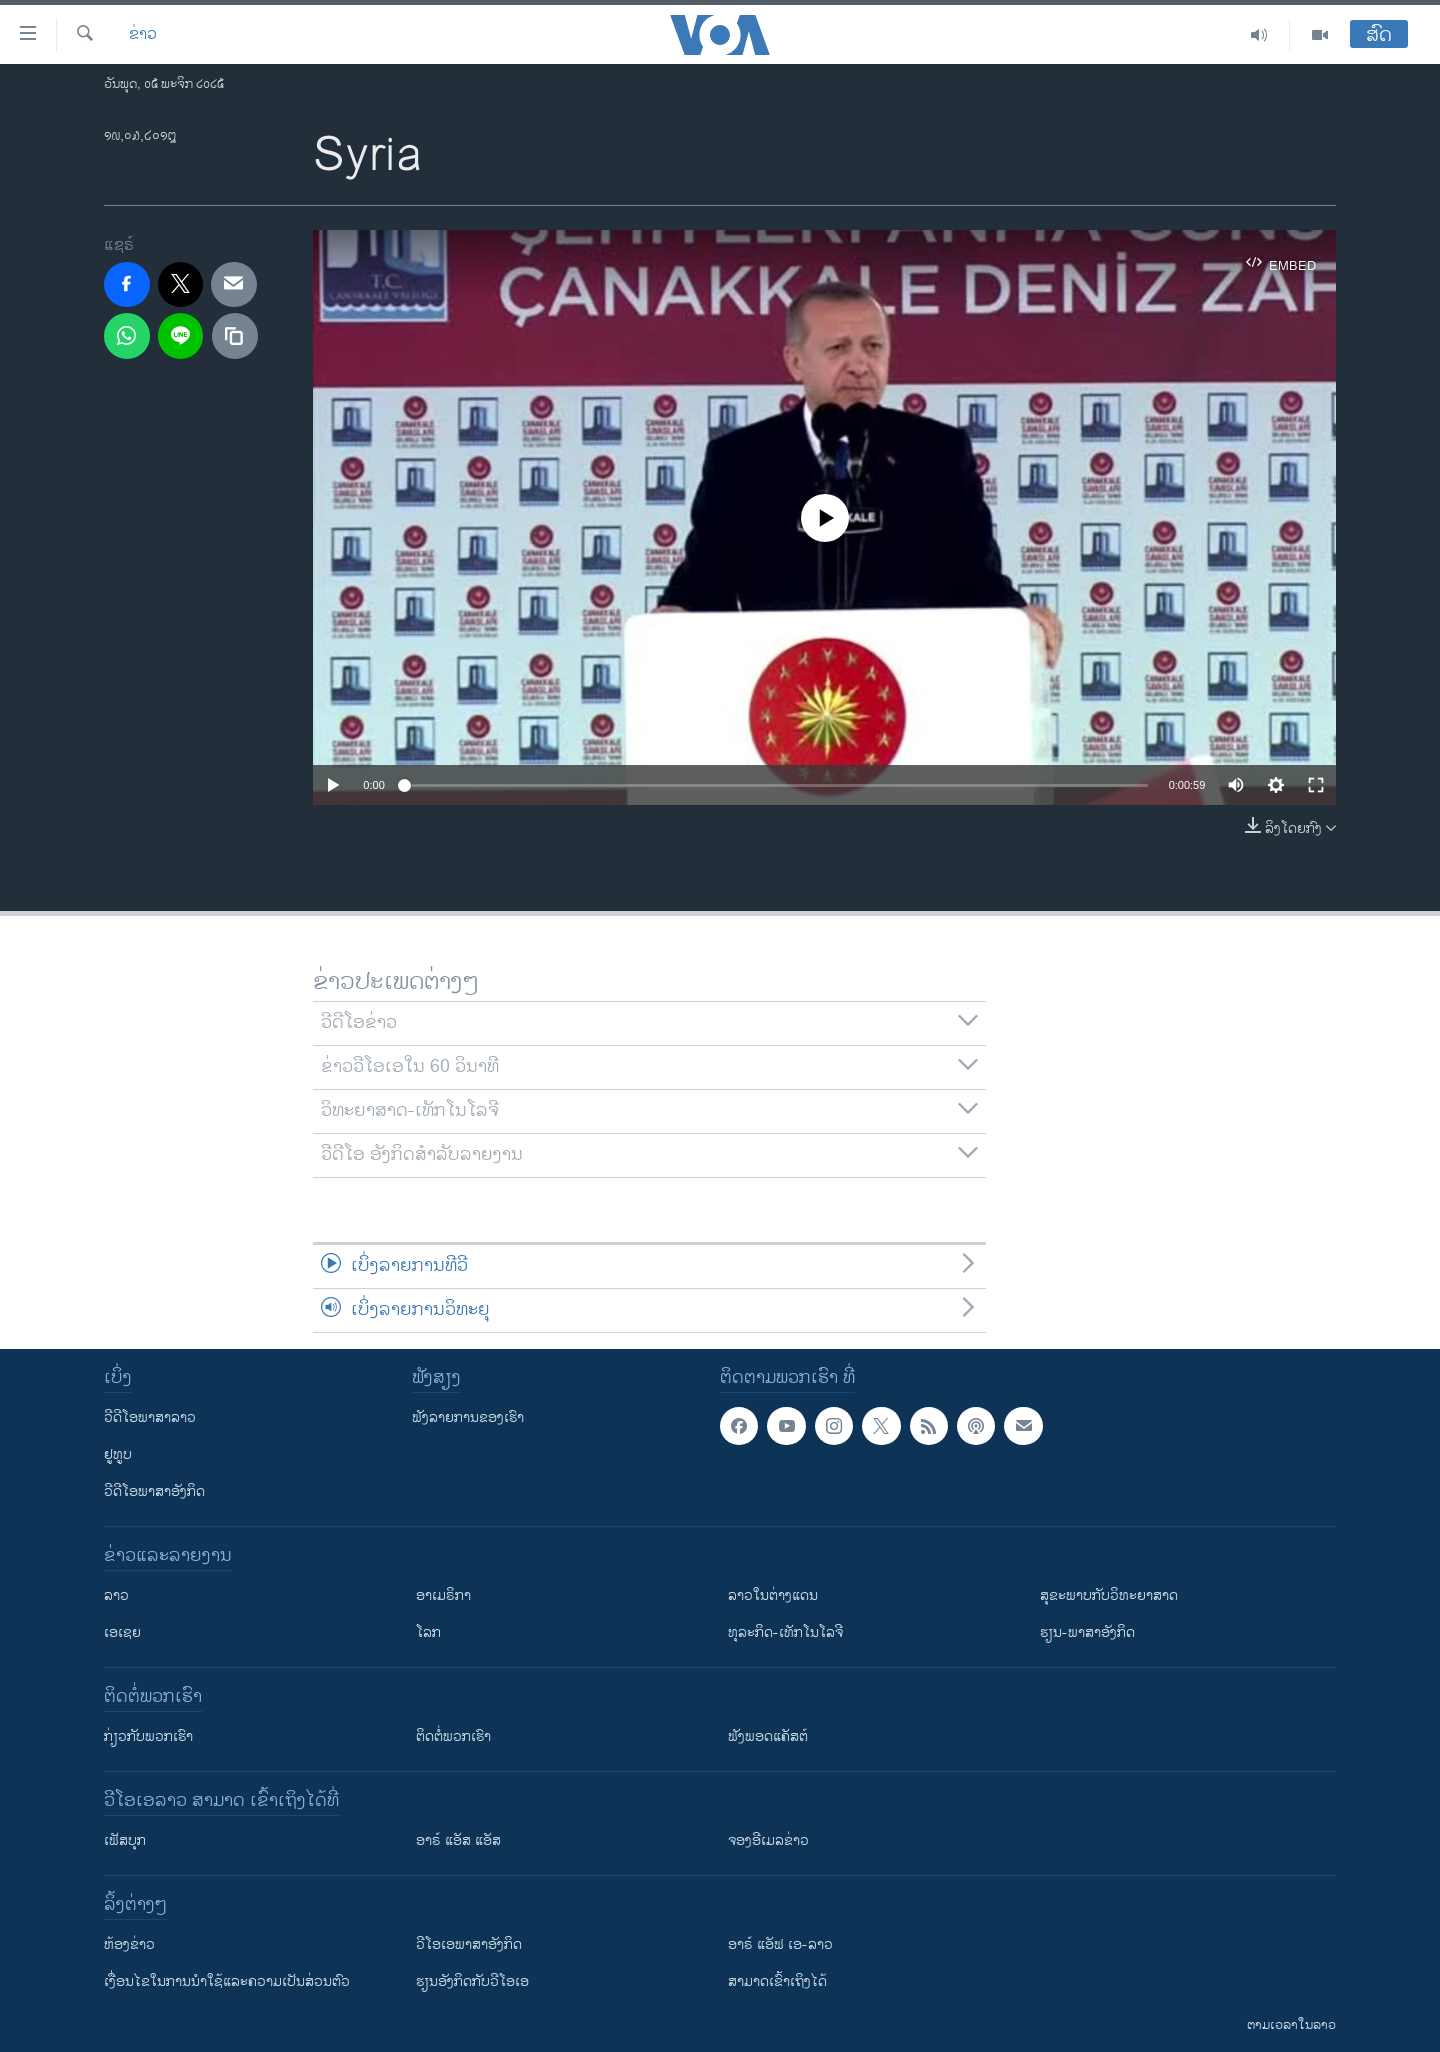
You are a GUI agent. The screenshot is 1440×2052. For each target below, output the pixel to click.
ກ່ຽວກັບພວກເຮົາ (148, 1736)
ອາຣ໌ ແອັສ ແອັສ (458, 1840)
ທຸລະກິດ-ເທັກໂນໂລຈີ (785, 1632)
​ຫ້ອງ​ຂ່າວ (129, 1944)
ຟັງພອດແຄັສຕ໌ (768, 1736)
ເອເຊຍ (122, 1632)
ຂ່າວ (143, 35)
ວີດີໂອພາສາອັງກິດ (154, 1491)
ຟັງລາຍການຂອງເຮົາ (468, 1417)
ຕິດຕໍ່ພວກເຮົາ (453, 1736)
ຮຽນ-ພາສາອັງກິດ (1087, 1632)
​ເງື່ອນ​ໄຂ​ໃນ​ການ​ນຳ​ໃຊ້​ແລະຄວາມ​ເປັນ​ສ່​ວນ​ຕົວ (227, 1981)
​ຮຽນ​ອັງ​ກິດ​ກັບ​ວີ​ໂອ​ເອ (472, 1981)
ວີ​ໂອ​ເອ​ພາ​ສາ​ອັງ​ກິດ (469, 1944)
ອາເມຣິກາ (443, 1595)
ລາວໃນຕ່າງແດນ (773, 1595)
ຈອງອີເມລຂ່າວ (768, 1840)
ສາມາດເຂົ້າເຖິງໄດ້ (777, 1981)
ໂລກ (428, 1632)
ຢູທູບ (118, 1454)
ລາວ (116, 1595)
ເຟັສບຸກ (125, 1840)
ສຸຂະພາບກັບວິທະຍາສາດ (1109, 1595)
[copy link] (235, 336)
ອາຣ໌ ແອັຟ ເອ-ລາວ (780, 1944)
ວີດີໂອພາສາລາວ (150, 1417)
